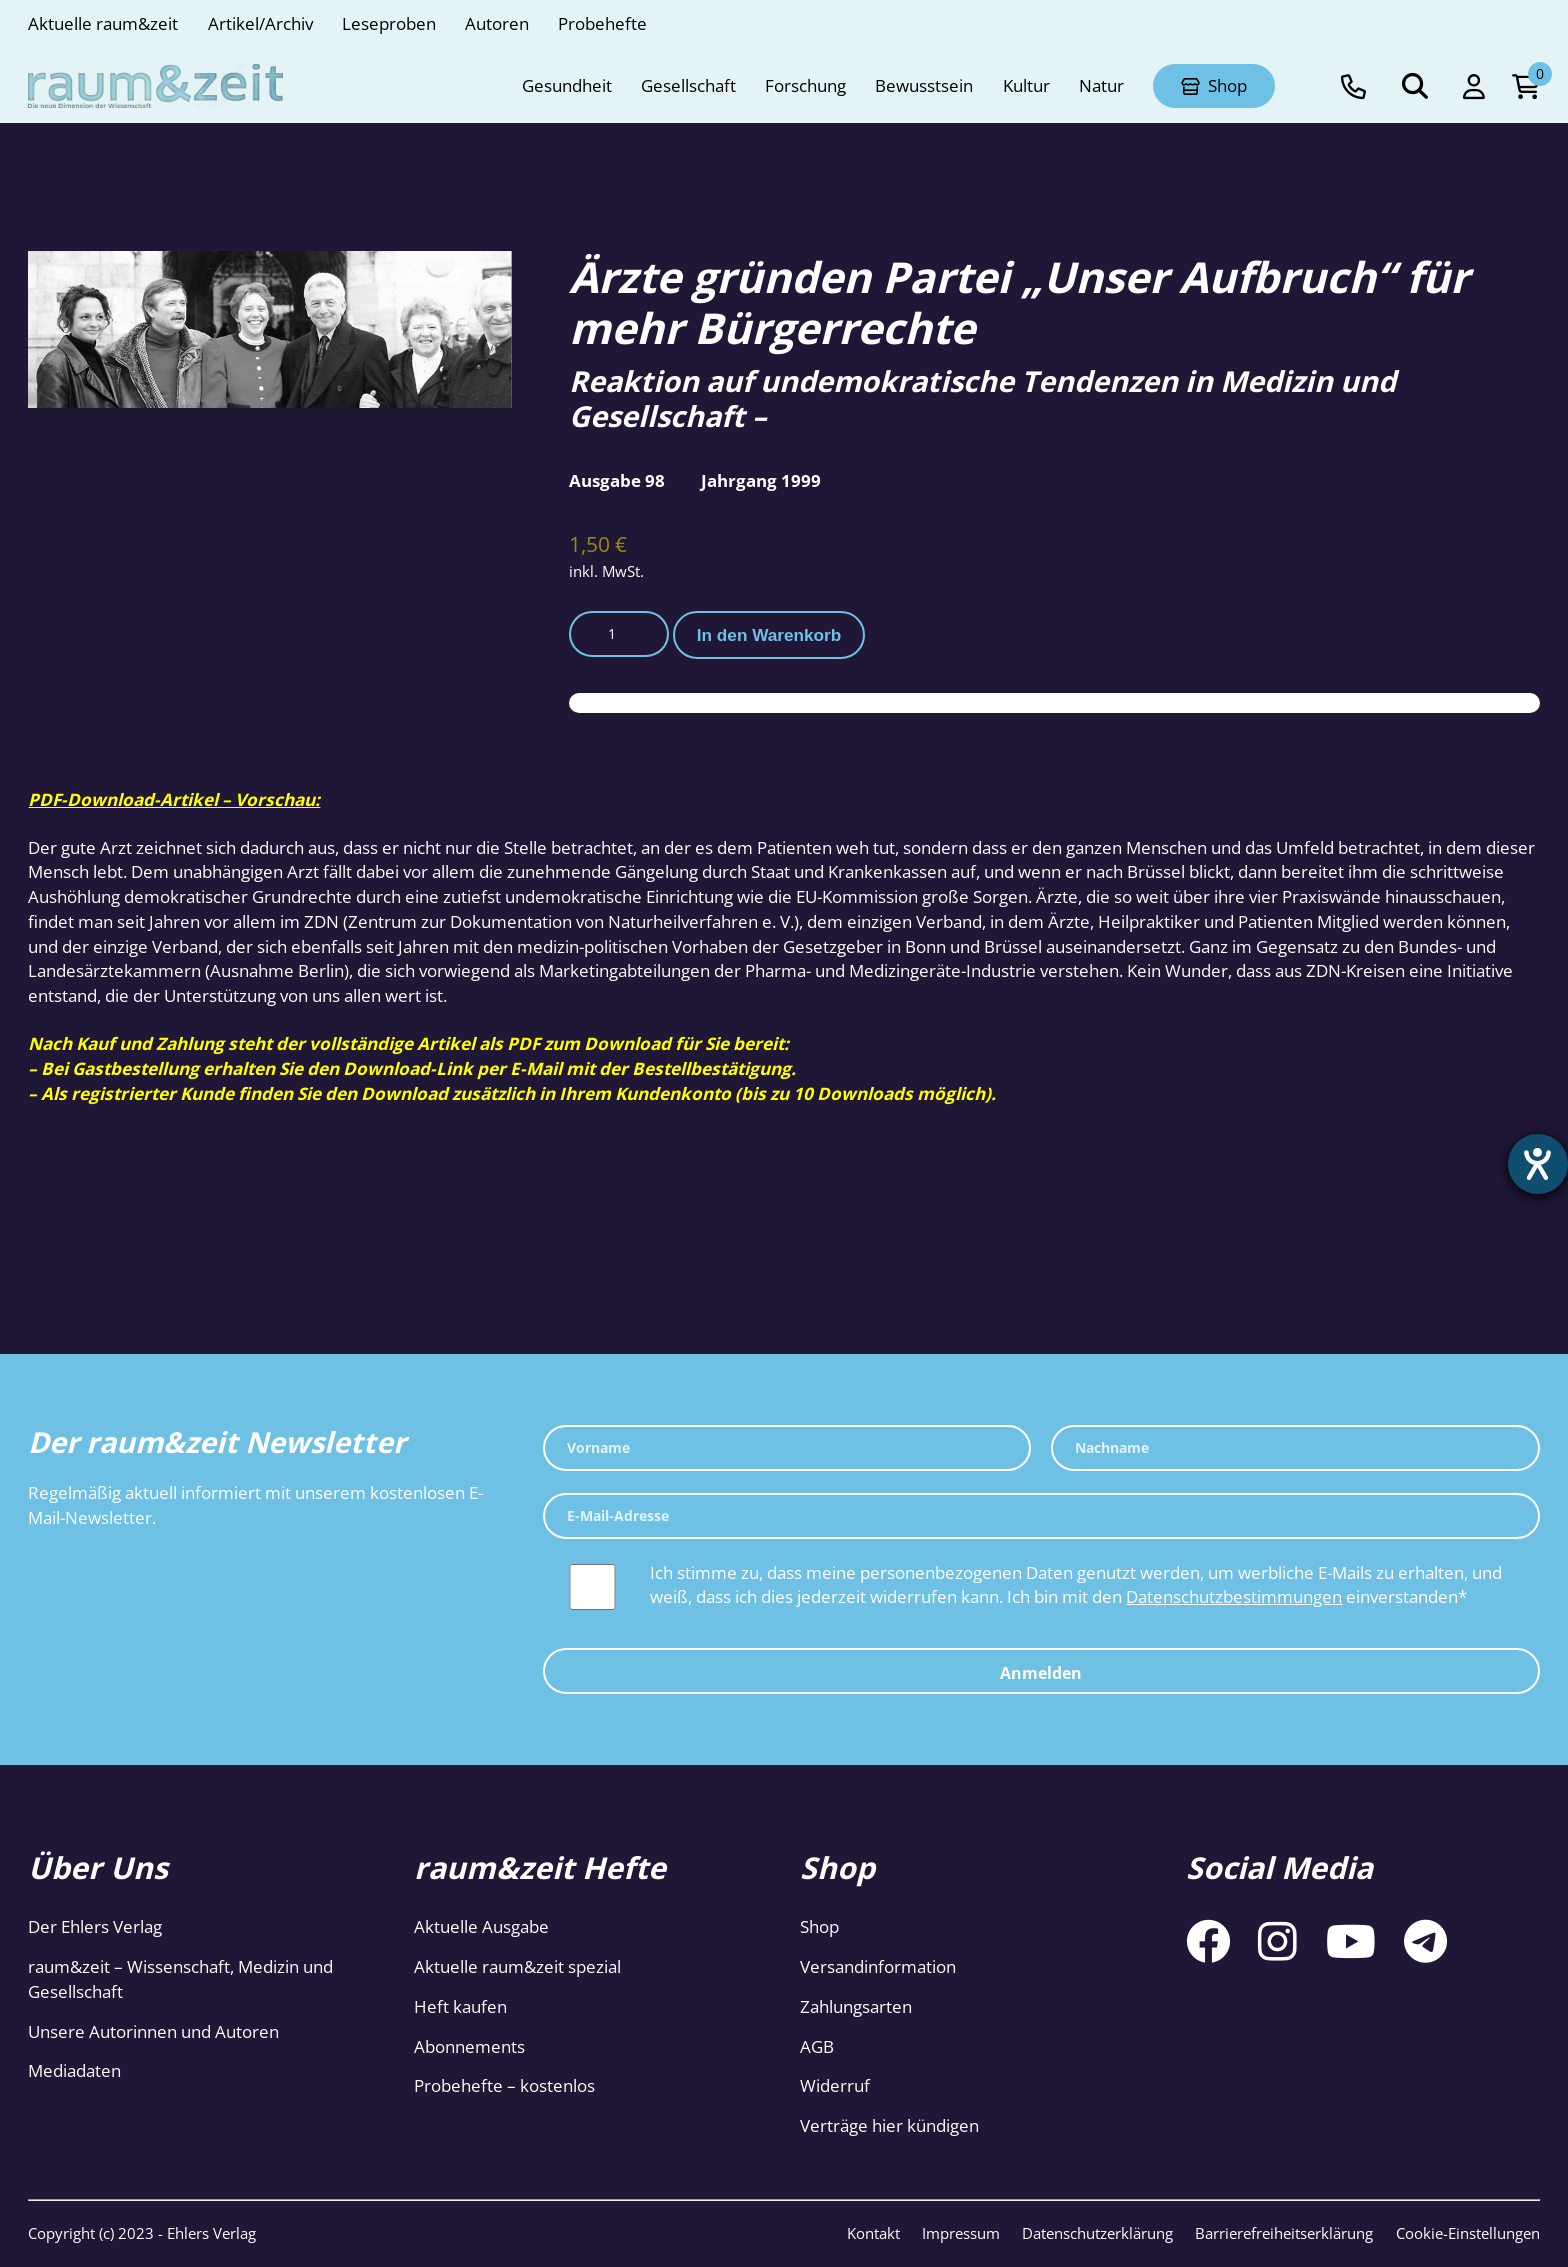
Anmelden (1041, 1673)
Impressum (961, 2233)
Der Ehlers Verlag (95, 1926)
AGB (817, 2046)
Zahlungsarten (856, 2006)
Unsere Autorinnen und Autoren (153, 2031)
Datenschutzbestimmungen (1234, 1596)
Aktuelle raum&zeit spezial (517, 1966)
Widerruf (835, 2085)
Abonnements (469, 2046)
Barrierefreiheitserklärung (1284, 2233)
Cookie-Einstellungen (1468, 2233)
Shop (819, 1926)
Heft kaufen (460, 2006)
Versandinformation (878, 1966)
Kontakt (873, 2233)
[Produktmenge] (619, 634)
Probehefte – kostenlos (504, 2085)
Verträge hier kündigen (889, 2125)
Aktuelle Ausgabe (481, 1926)
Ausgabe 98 (617, 480)
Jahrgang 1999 (761, 480)
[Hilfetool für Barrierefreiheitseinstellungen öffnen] (1535, 1167)
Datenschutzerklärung (1097, 2233)
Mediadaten (74, 2070)
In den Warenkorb (769, 635)
